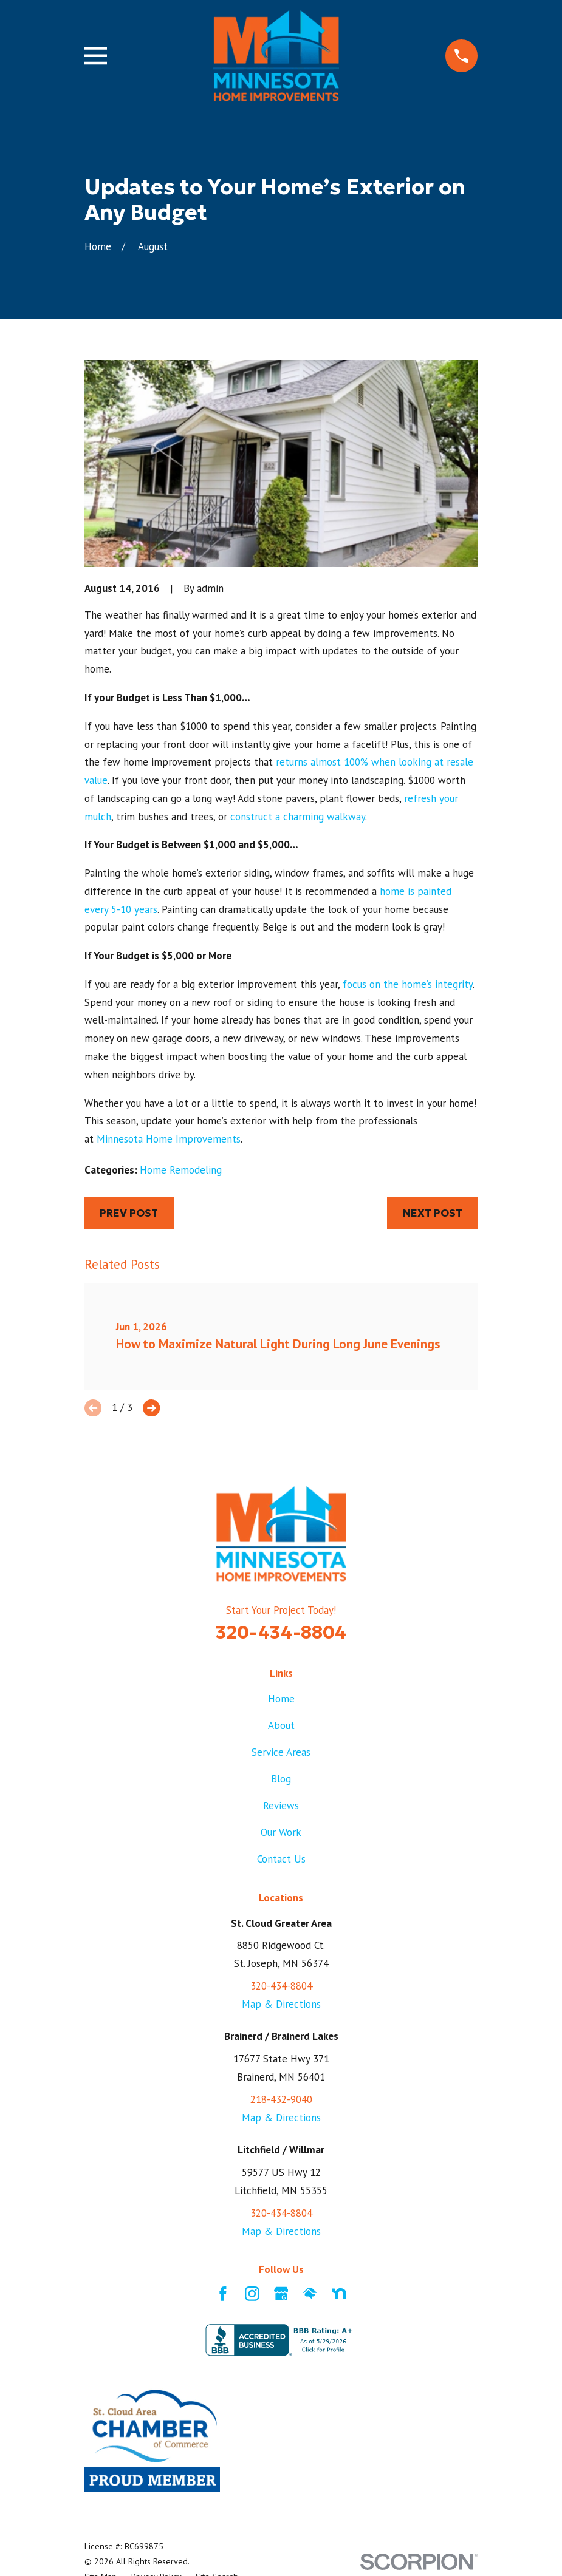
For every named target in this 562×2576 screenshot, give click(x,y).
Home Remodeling (181, 1170)
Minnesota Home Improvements (169, 1139)
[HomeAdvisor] (310, 2293)
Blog (281, 1779)
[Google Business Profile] (281, 2293)
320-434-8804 (281, 1631)
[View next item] (151, 1407)
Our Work (281, 1832)
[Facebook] (223, 2293)
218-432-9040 (281, 2099)
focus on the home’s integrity (408, 984)
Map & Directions (281, 2004)
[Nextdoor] (339, 2293)
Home (281, 1698)
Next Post (432, 1213)
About (281, 1725)
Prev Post (129, 1213)
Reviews (281, 1805)
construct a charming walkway (297, 816)
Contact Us (281, 1859)
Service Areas (281, 1752)
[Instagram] (252, 2293)
